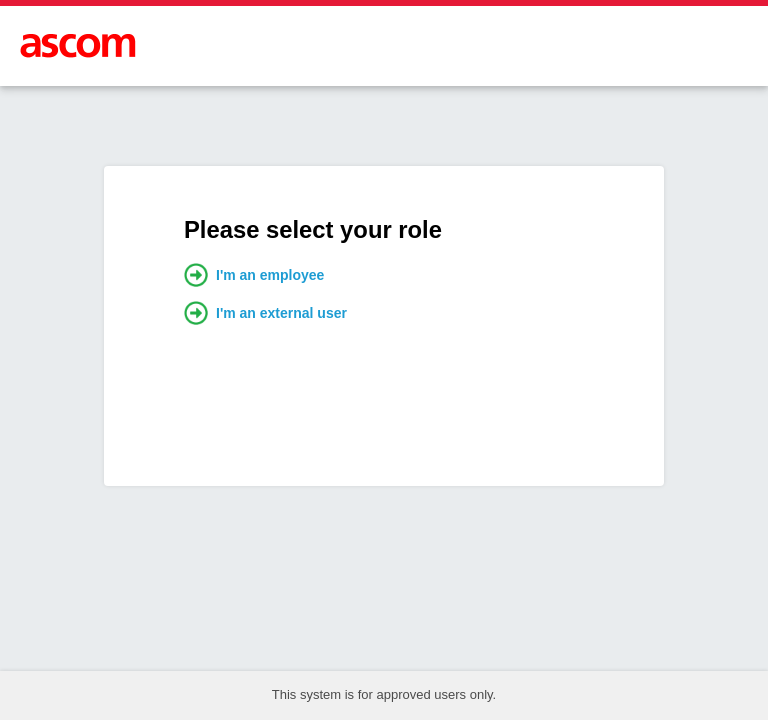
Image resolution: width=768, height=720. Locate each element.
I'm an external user (265, 313)
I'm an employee (254, 275)
